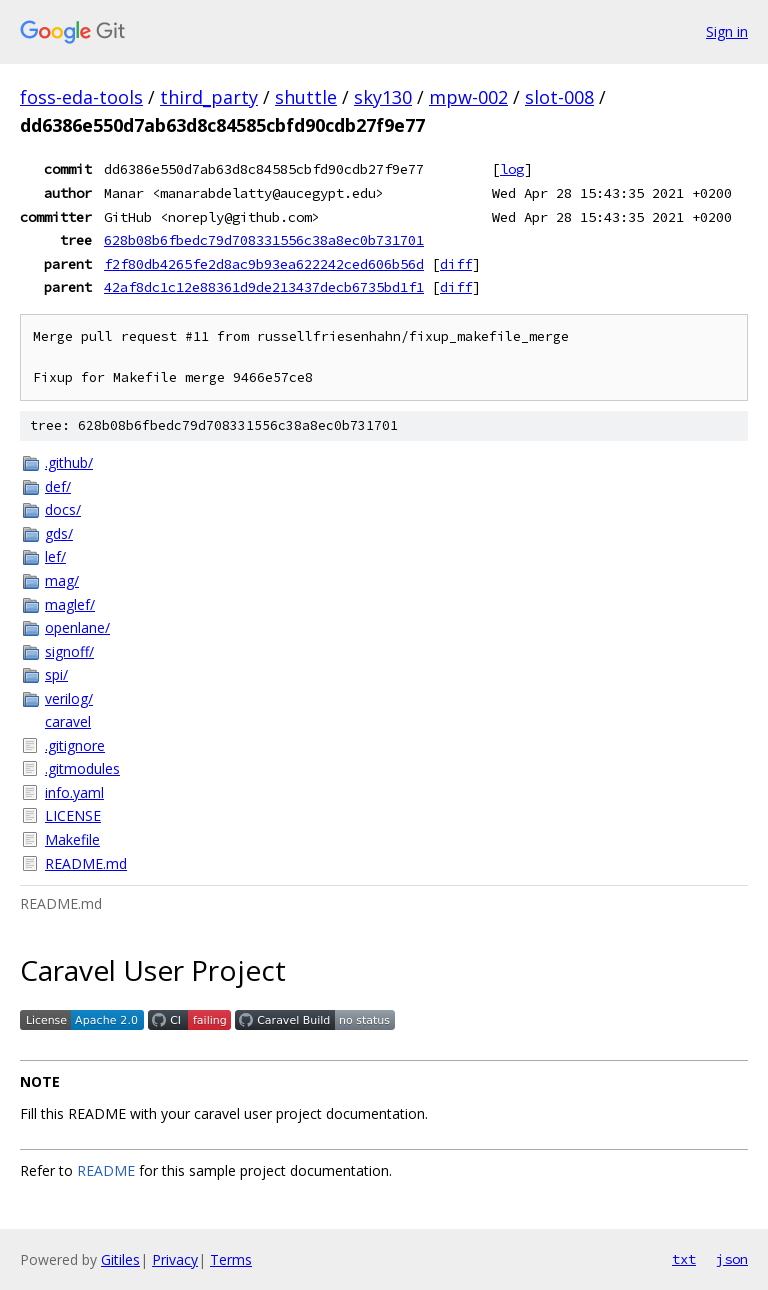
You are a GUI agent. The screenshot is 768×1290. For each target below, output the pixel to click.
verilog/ (69, 698)
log (512, 169)
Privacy (175, 1259)
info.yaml (74, 792)
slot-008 (559, 97)
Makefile (72, 839)
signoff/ (69, 651)
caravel (68, 721)
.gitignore (75, 745)
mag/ (62, 580)
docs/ (63, 509)
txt (684, 1259)
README (106, 1170)
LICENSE (73, 815)
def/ (58, 486)
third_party (209, 97)
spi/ (56, 674)
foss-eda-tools (81, 97)
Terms (231, 1259)
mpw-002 (468, 97)
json (732, 1259)
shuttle (306, 97)
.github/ (69, 462)
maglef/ (70, 604)
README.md (86, 863)
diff (456, 264)
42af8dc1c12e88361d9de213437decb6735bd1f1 (264, 287)
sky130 (383, 97)
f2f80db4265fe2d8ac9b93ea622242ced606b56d (264, 264)
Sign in (727, 31)
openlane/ (77, 627)
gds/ (59, 533)
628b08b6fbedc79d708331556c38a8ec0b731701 (264, 240)
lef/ (55, 556)
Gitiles (120, 1259)
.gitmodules (82, 768)
